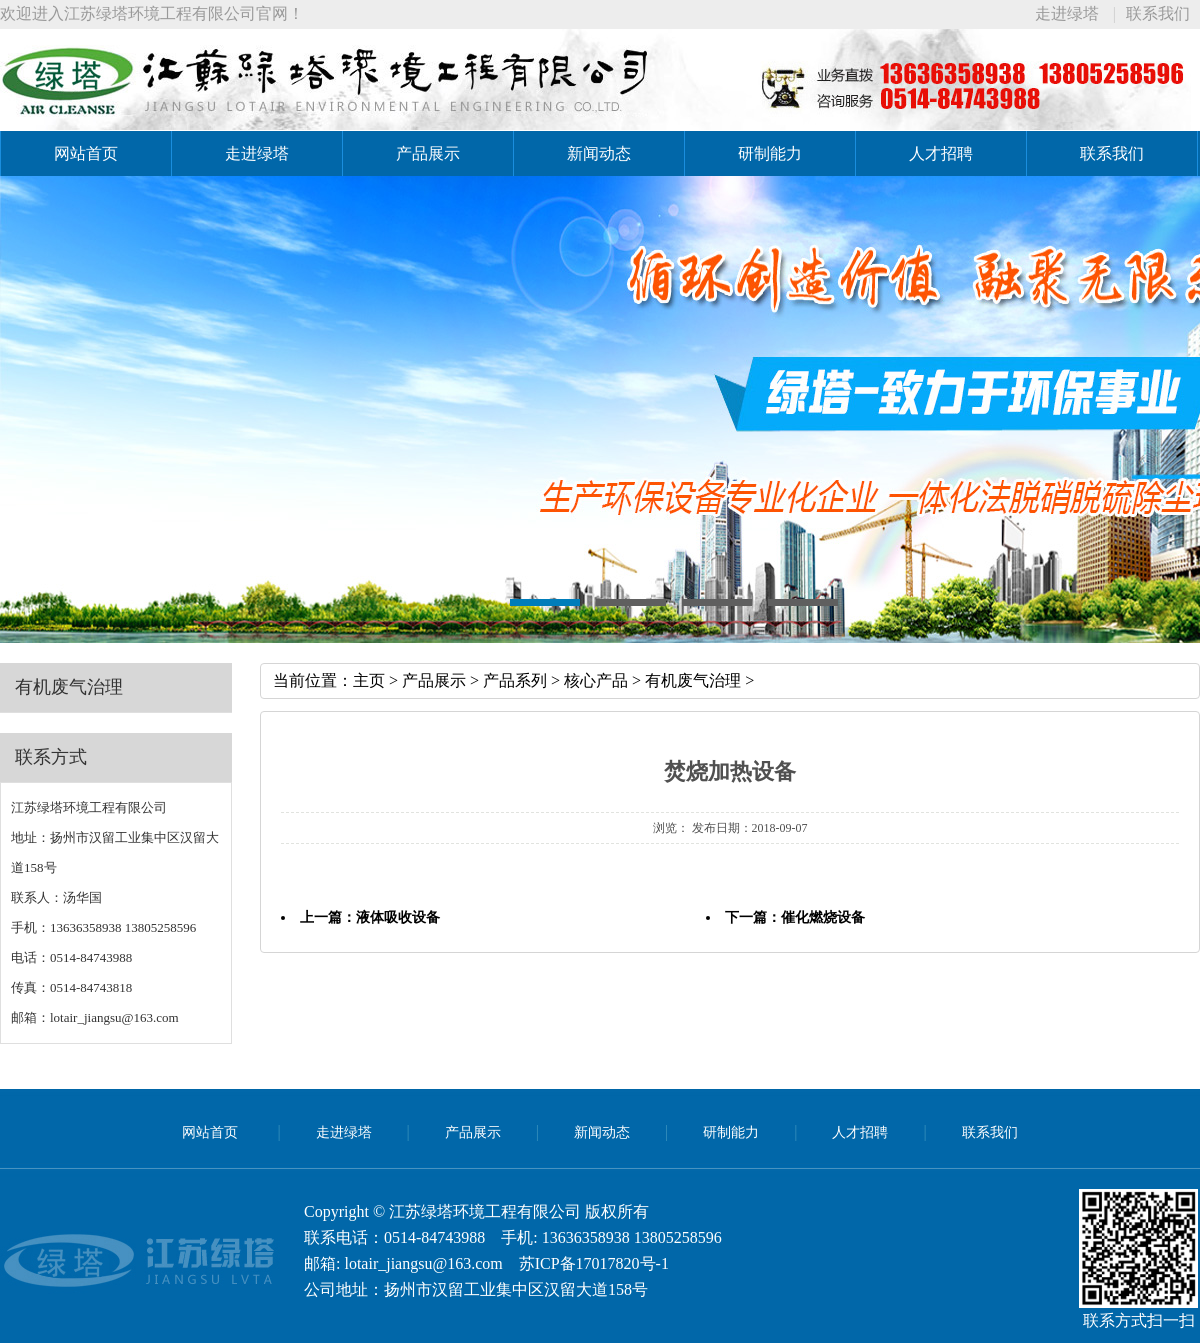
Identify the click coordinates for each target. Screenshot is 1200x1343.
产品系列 (515, 680)
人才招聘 (941, 153)
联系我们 (1158, 13)
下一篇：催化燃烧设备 (795, 917)
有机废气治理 (693, 680)
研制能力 (770, 153)
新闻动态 (599, 153)
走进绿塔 (1067, 13)
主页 (369, 680)
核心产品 (596, 680)
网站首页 (86, 153)
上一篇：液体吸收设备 (370, 917)
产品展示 (428, 153)
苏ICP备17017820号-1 (594, 1263)
